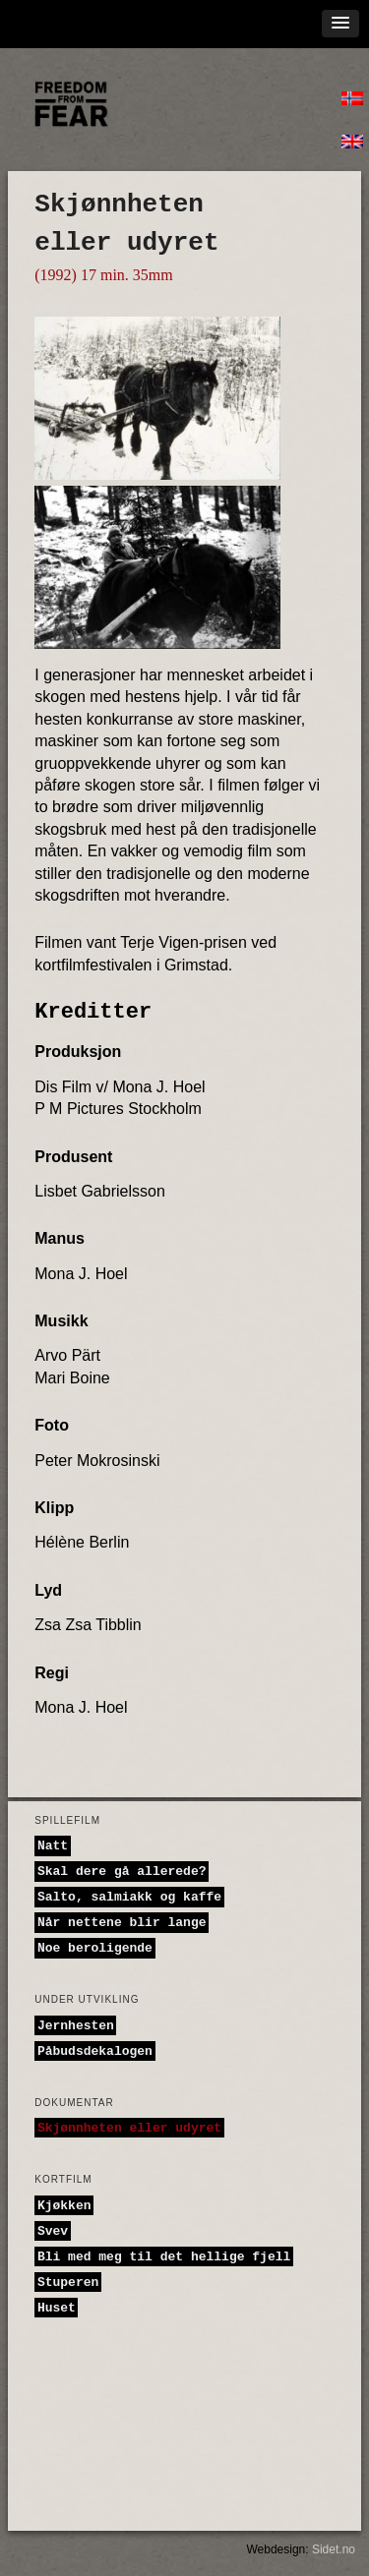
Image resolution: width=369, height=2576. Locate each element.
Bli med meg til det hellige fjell (163, 2256)
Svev (52, 2230)
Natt (52, 1846)
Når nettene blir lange (122, 1922)
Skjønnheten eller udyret (129, 2128)
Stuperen (67, 2281)
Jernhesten (75, 2025)
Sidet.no (333, 2549)
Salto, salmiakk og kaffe (129, 1897)
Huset (56, 2307)
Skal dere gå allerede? (122, 1871)
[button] (340, 23)
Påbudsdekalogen (95, 2050)
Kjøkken (64, 2204)
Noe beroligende (95, 1948)
